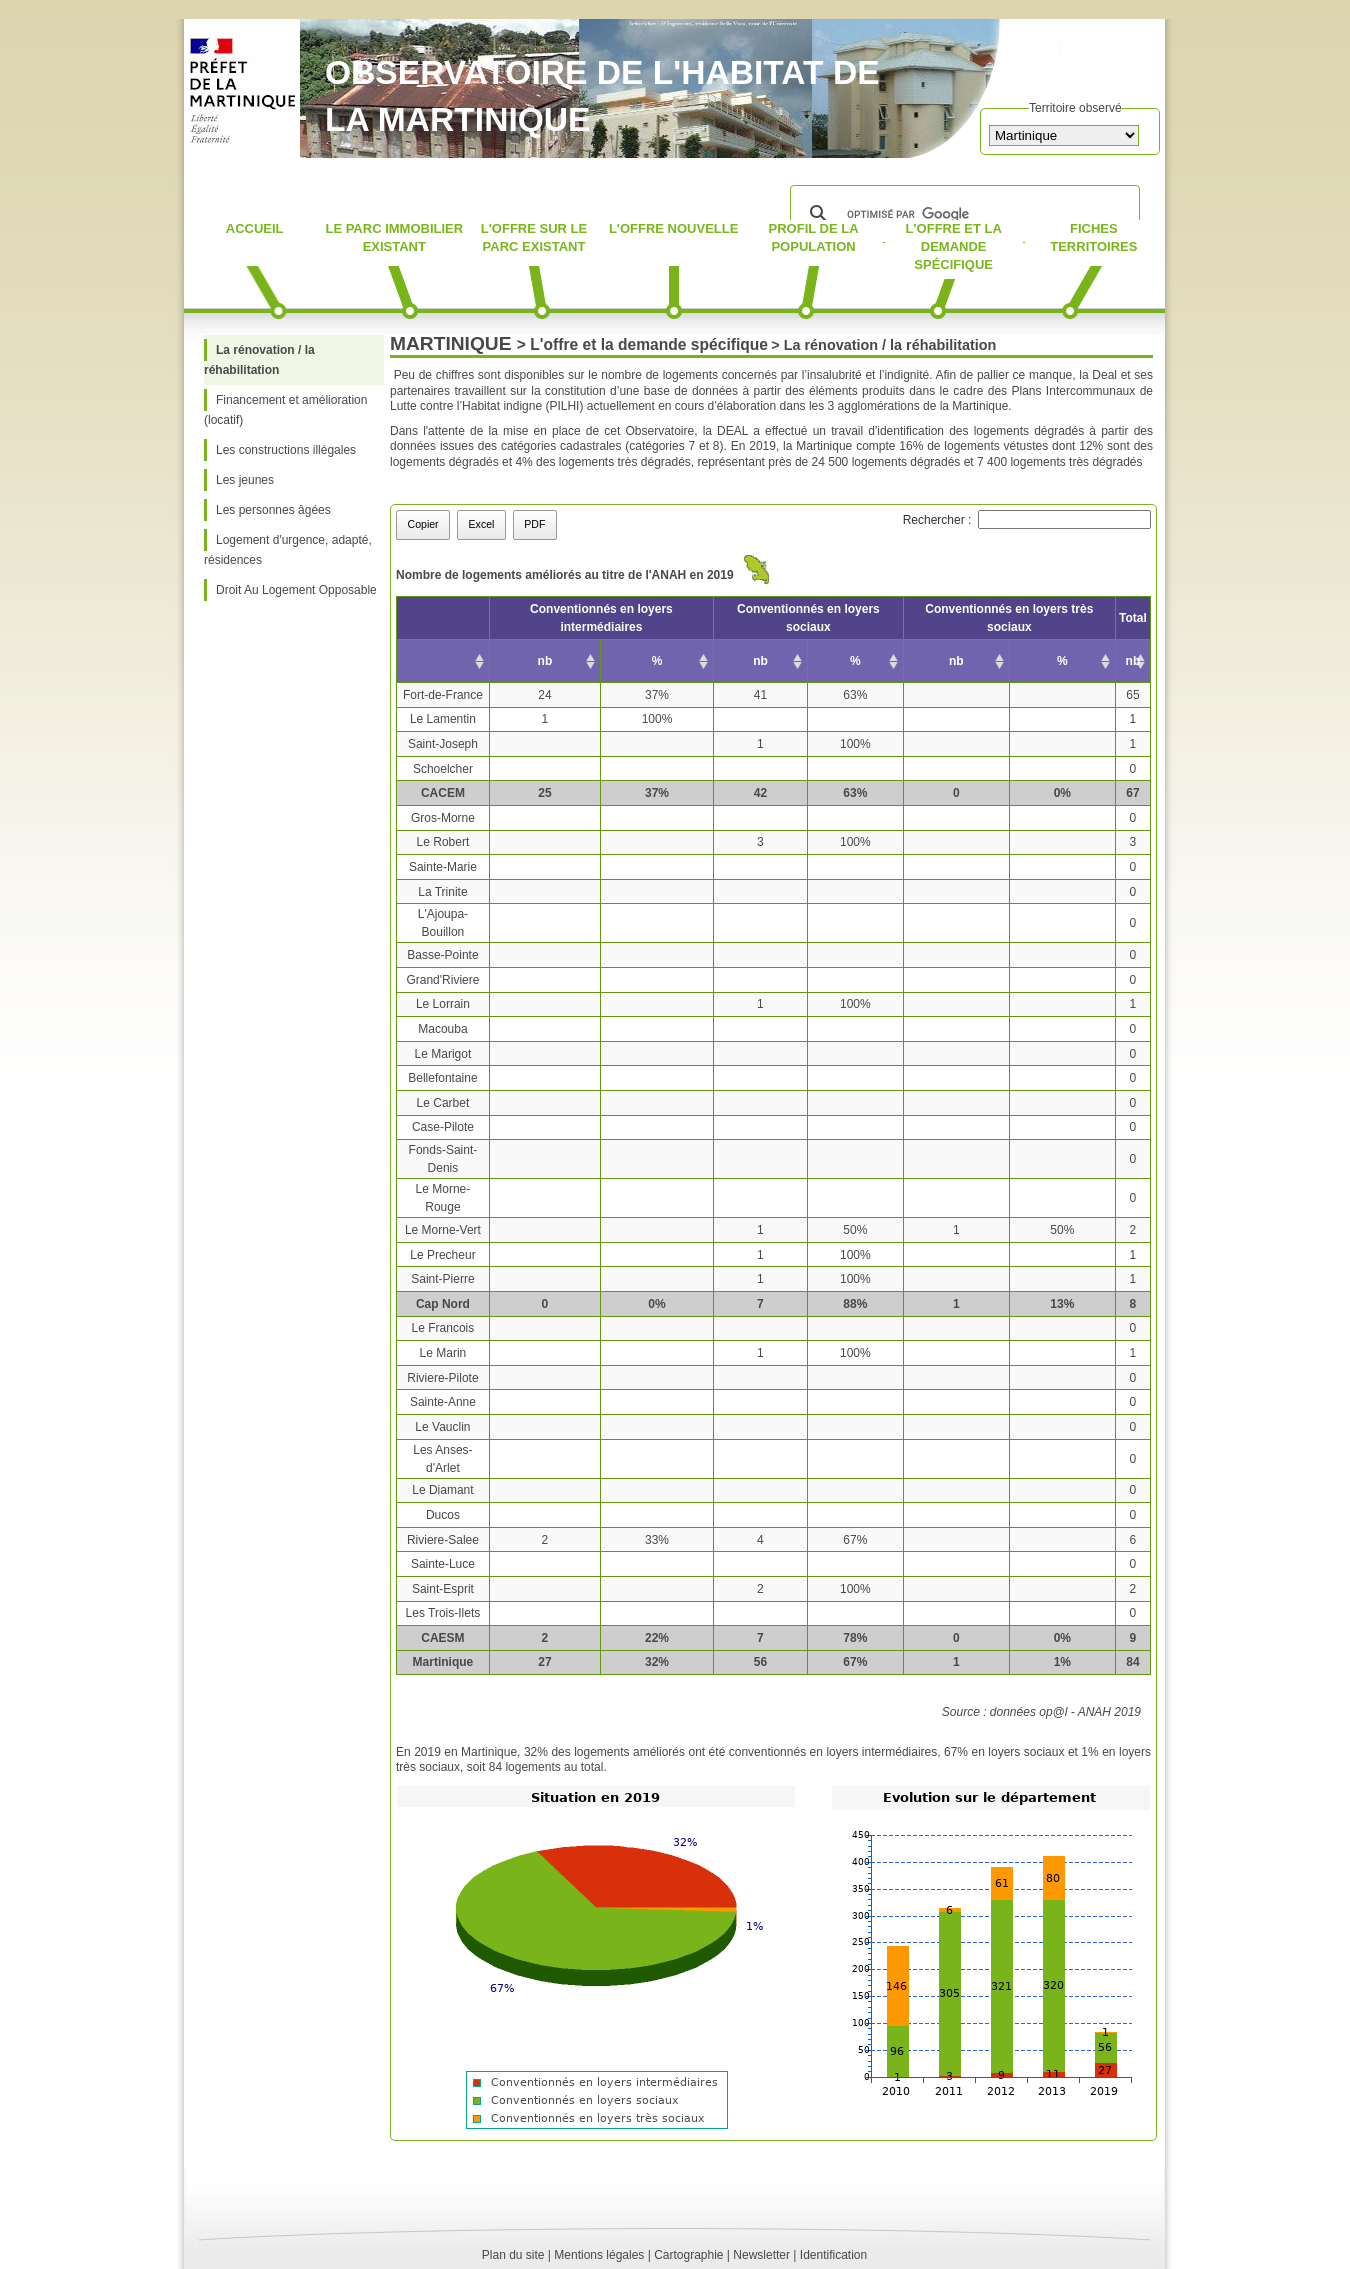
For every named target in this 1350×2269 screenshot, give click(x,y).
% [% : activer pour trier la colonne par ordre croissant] (657, 661)
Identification (833, 2255)
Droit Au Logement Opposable (296, 590)
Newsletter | (764, 2255)
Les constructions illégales (286, 450)
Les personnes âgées (273, 510)
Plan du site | (516, 2255)
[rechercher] (962, 214)
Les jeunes (245, 480)
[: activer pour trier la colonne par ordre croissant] (443, 661)
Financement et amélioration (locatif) (285, 410)
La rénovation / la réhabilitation (259, 360)
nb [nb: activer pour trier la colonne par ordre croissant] (545, 661)
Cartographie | (692, 2255)
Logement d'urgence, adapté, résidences (288, 550)
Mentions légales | (602, 2255)
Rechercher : (1027, 520)
